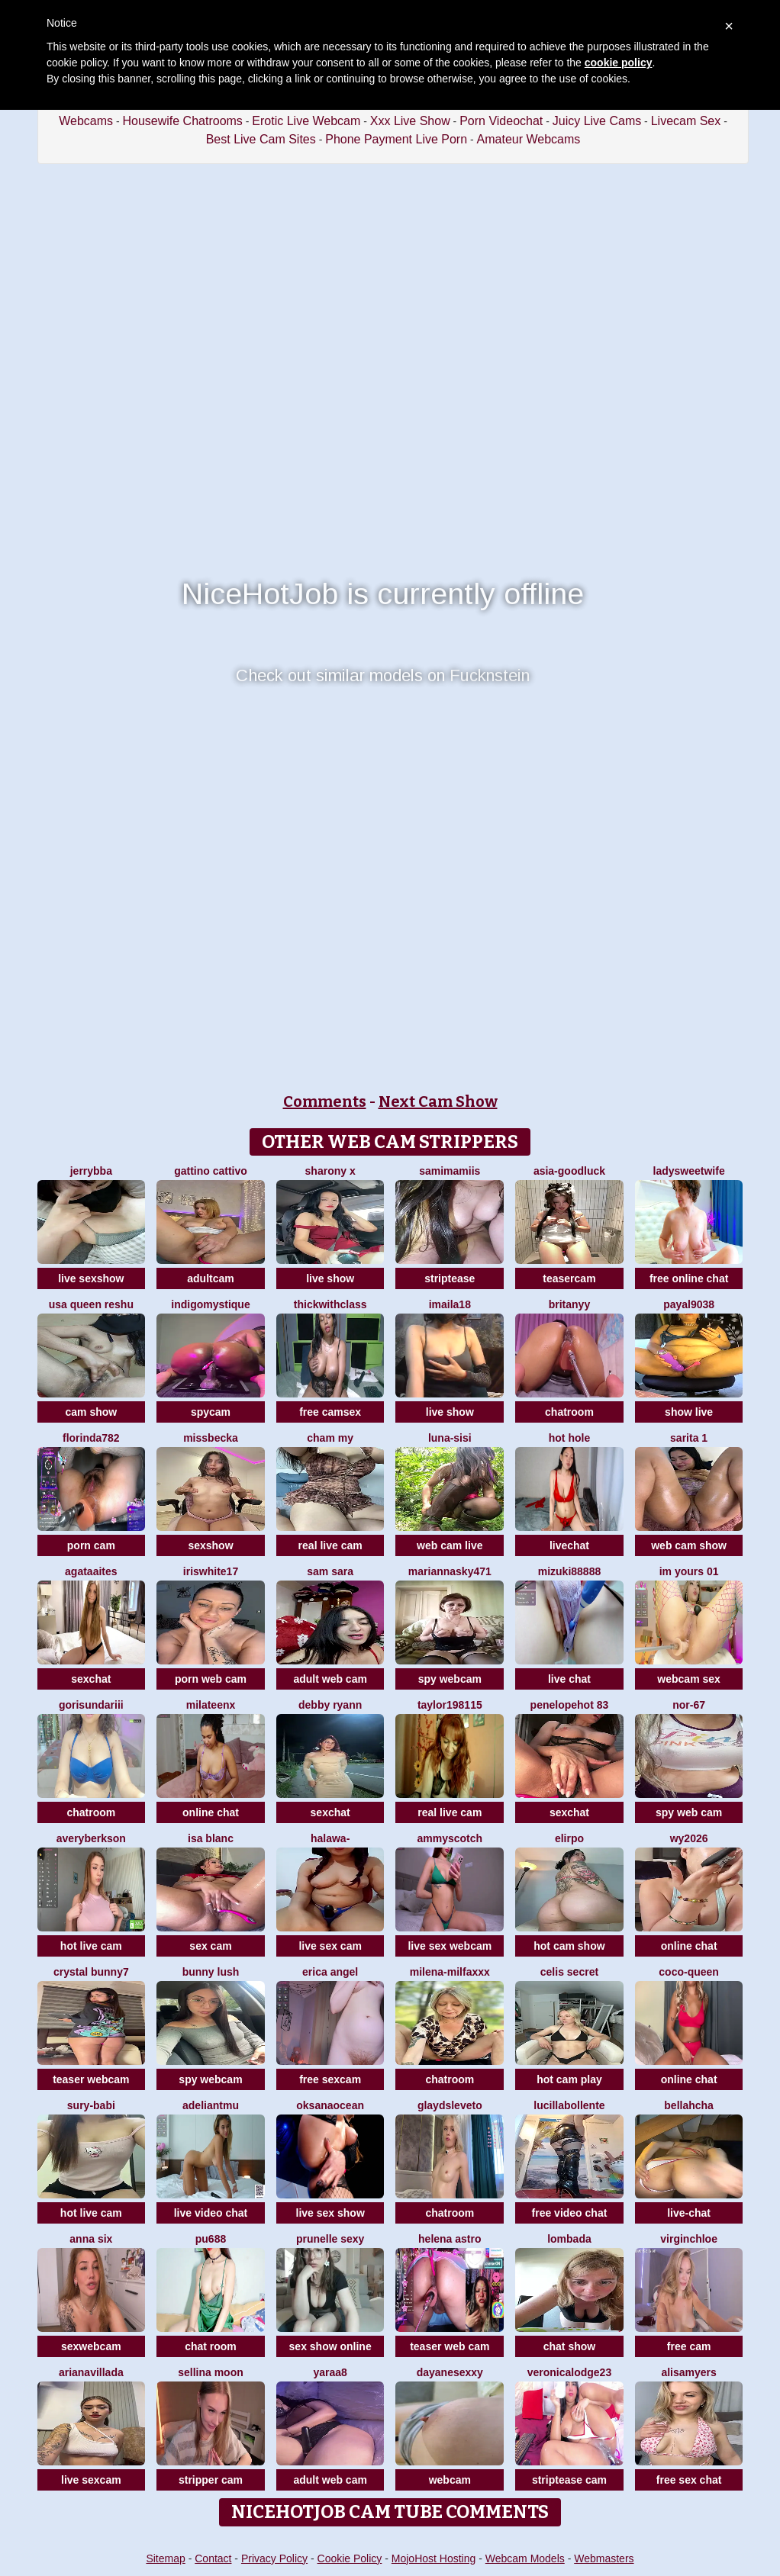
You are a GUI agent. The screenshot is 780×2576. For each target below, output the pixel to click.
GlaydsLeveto (449, 2105)
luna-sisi (450, 1438)
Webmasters (603, 2558)
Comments (324, 1101)
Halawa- (330, 1838)
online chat (210, 1812)
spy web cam (689, 1812)
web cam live (449, 1545)
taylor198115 (449, 1705)
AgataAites (91, 1571)
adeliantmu (210, 2105)
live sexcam (91, 2480)
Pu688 (210, 2239)
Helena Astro (449, 2239)
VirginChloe (688, 2239)
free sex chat (689, 2480)
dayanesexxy (450, 2372)
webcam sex (688, 1679)
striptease (449, 1278)
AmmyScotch (450, 1838)
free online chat (688, 1278)
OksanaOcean (330, 2105)
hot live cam (91, 1946)
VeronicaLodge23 (569, 2372)
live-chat (689, 2213)
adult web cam (329, 1679)
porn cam (91, 1545)
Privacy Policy (274, 2558)
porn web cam (211, 1679)
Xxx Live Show (410, 120)
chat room (211, 2346)
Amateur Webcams (529, 139)
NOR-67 (688, 1705)
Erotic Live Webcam (306, 120)
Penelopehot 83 (569, 1705)
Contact (213, 2558)
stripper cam (211, 2480)
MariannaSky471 (450, 1571)
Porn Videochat (501, 120)
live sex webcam (450, 1946)
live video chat (210, 2213)
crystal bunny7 (91, 1972)
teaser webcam (91, 2079)
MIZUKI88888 (569, 1571)
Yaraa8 (329, 2372)
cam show (91, 1412)
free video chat (570, 2213)
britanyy (569, 1304)
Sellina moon (210, 2372)
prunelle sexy (330, 2239)
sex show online (330, 2346)
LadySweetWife (689, 1171)
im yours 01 (689, 1571)
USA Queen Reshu (91, 1304)
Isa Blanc (211, 1838)
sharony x (330, 1171)
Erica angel (330, 1972)
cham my (330, 1438)
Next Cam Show (438, 1101)
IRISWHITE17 (210, 1571)
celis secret (569, 1972)
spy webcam (450, 1679)
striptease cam (569, 2480)
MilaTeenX (211, 1705)
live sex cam (330, 1946)
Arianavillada (91, 2372)
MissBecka (210, 1438)
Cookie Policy (349, 2558)
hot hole (569, 1438)
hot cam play (569, 2079)
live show (330, 1278)
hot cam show (568, 1946)
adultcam (210, 1278)
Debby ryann (330, 1705)
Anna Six (90, 2239)
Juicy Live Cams (597, 120)
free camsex (330, 1412)
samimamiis (449, 1171)
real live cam (330, 1545)
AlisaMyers (688, 2372)
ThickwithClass (330, 1304)
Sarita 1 (688, 1438)
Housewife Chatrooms (182, 120)
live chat (569, 1679)
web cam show (689, 1545)
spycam (210, 1412)
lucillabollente (568, 2105)
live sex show (330, 2213)
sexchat (91, 1679)
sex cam (210, 1946)
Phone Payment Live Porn (396, 139)
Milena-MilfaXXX (450, 1972)
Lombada (569, 2239)
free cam (689, 2346)
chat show (569, 2346)
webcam (450, 2480)
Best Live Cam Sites (261, 139)
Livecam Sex (686, 120)
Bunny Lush (211, 1972)
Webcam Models (525, 2558)
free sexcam (330, 2079)
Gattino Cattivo (210, 1171)
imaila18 (450, 1304)
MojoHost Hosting (434, 2558)
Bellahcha (689, 2105)
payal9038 (688, 1304)
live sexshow (91, 1278)
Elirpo (569, 1838)
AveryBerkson (91, 1838)
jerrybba (91, 1171)
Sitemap (165, 2558)
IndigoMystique (210, 1304)
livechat (569, 1545)
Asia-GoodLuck (569, 1171)
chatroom (569, 1412)
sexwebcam (91, 2346)
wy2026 (689, 1838)
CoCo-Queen (689, 1972)
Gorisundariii (91, 1705)
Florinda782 (91, 1438)
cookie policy (619, 62)
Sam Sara (330, 1571)
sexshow (210, 1545)
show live (689, 1412)
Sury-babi (91, 2105)
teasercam (569, 1278)
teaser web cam (449, 2346)
